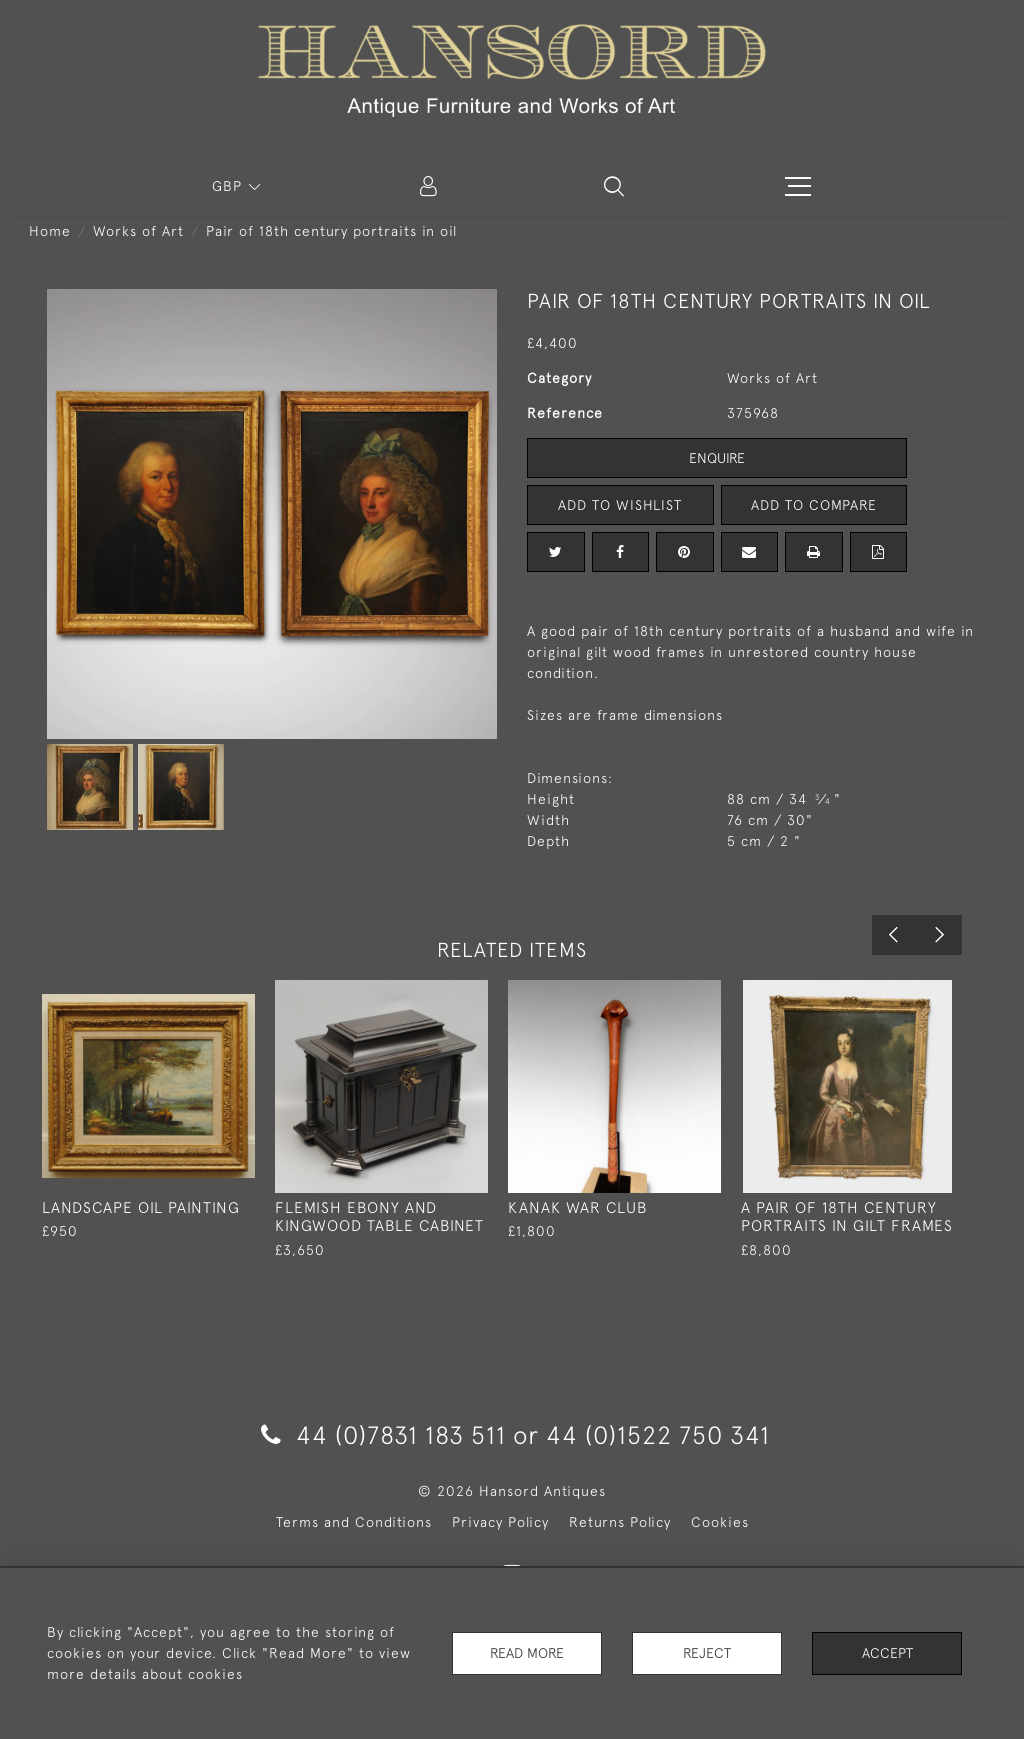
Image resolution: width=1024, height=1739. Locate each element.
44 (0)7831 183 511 (383, 1434)
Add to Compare (814, 505)
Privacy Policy (500, 1522)
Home (50, 231)
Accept (887, 1653)
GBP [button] (229, 186)
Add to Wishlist (620, 505)
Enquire (717, 458)
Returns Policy (620, 1522)
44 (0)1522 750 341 (658, 1434)
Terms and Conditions (354, 1522)
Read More (527, 1653)
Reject (707, 1653)
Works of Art (138, 231)
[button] (614, 186)
